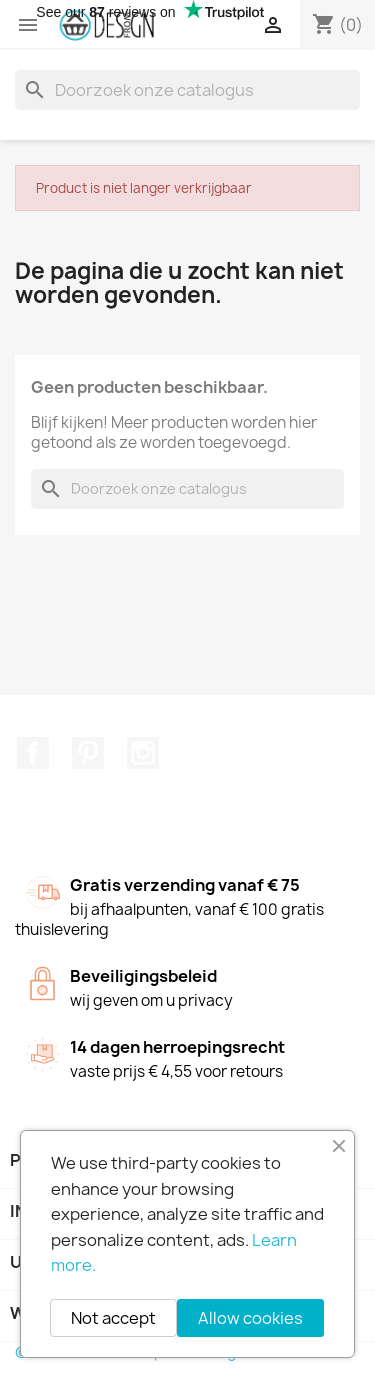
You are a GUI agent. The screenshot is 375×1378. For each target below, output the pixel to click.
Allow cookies (250, 1318)
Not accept (113, 1318)
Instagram (143, 753)
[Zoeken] (187, 90)
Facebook (33, 753)
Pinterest (88, 753)
